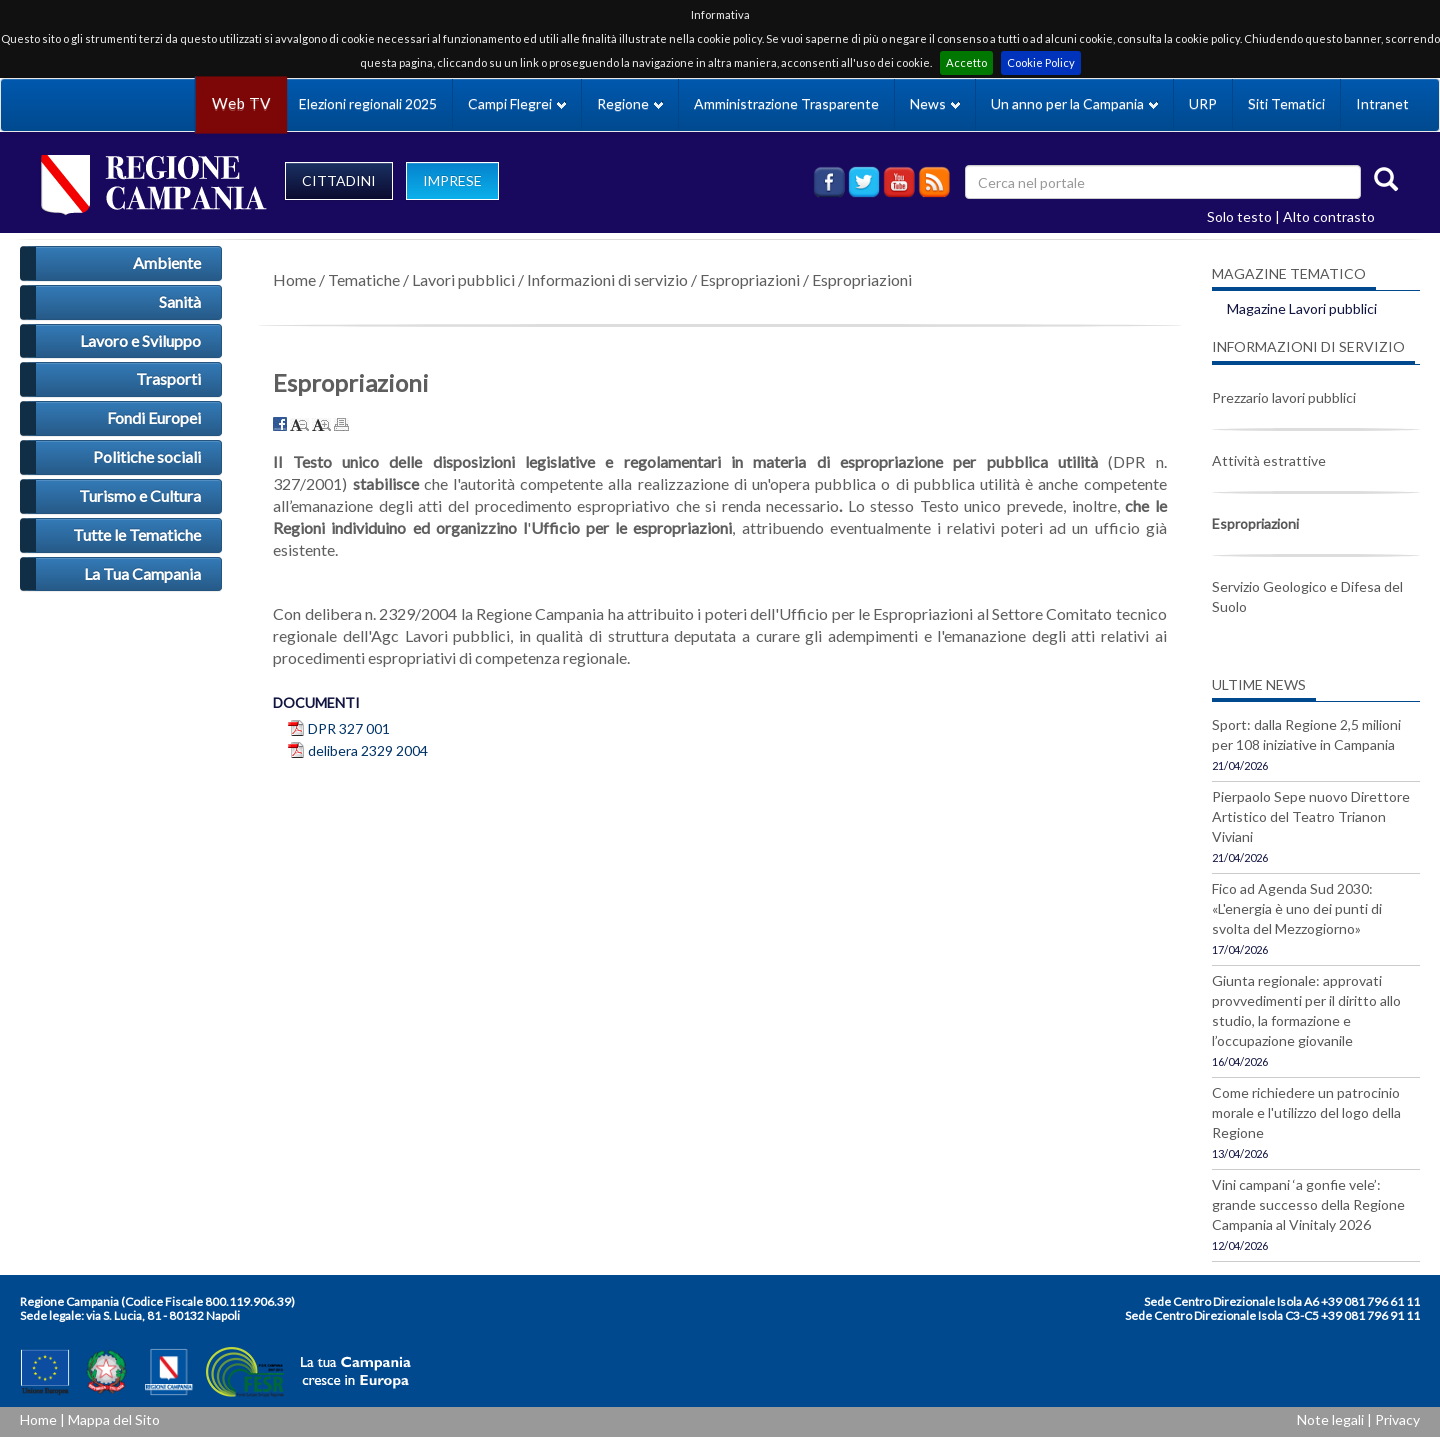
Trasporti (168, 378)
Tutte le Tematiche (137, 534)
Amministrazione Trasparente (786, 103)
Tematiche (364, 279)
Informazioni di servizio (607, 279)
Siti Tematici (1286, 103)
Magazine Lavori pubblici (1302, 308)
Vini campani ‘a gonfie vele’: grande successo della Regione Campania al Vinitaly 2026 (1308, 1204)
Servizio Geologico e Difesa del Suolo (1307, 596)
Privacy (1397, 1419)
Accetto (966, 62)
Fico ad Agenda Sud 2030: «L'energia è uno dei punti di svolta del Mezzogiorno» (1297, 908)
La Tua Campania (142, 573)
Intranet (1382, 103)
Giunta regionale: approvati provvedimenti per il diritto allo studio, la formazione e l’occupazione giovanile (1306, 1010)
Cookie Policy (1041, 62)
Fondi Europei (154, 417)
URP (1203, 103)
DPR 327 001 (349, 728)
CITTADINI (339, 180)
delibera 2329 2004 (368, 750)
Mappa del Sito (114, 1419)
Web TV (241, 103)
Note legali (1330, 1419)
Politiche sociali (147, 456)
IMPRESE (452, 180)
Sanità (180, 301)
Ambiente (167, 262)
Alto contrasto (1329, 216)
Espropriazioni (750, 279)
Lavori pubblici (463, 279)
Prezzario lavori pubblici (1284, 397)
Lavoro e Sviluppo (140, 340)
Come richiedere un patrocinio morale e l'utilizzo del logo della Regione (1306, 1112)
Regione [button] (630, 103)
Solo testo (1239, 216)
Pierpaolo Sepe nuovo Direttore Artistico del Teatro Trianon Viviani (1311, 816)
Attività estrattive (1269, 460)
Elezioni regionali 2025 (368, 103)
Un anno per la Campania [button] (1074, 103)
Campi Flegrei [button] (517, 103)
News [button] (935, 103)
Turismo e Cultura (140, 495)
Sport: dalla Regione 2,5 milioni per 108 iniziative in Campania (1306, 734)
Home (294, 279)
